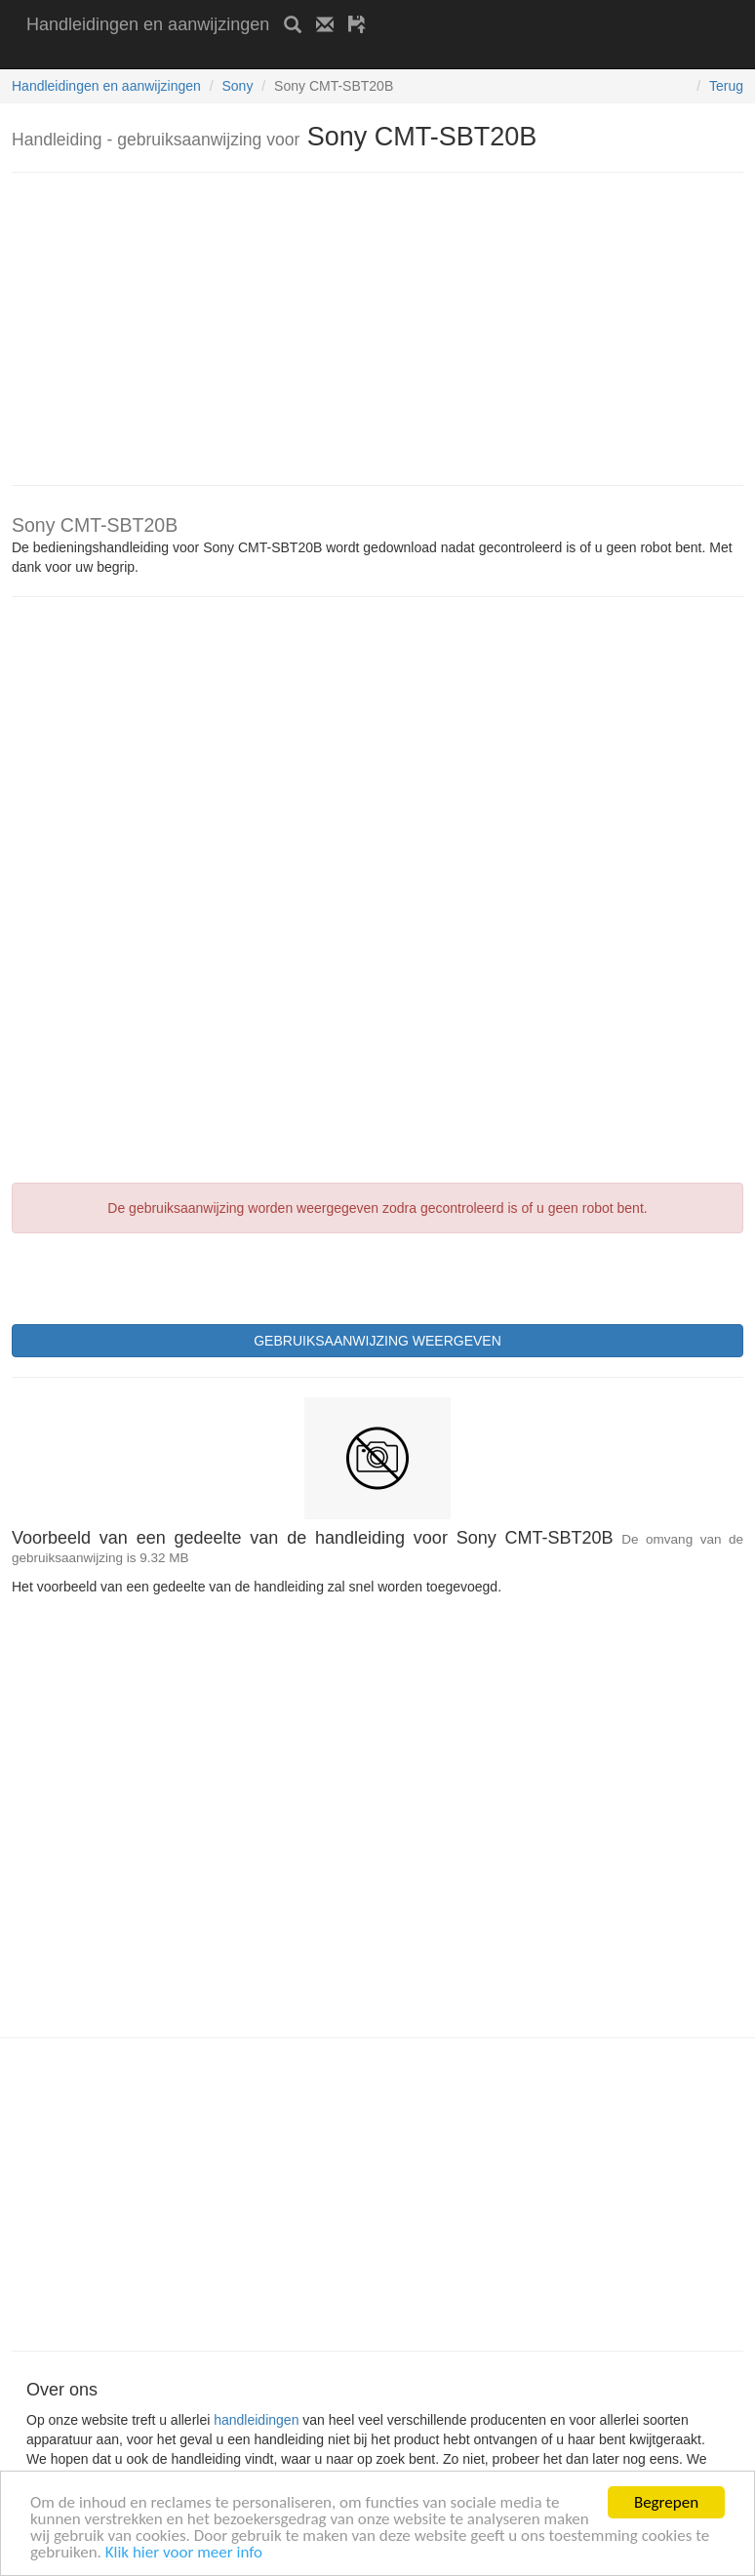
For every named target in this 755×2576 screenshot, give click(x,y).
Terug (726, 86)
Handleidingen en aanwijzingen (147, 24)
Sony (237, 86)
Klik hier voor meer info (183, 2553)
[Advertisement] (254, 56)
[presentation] (160, 1276)
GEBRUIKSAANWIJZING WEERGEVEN (377, 1340)
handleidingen (256, 2420)
